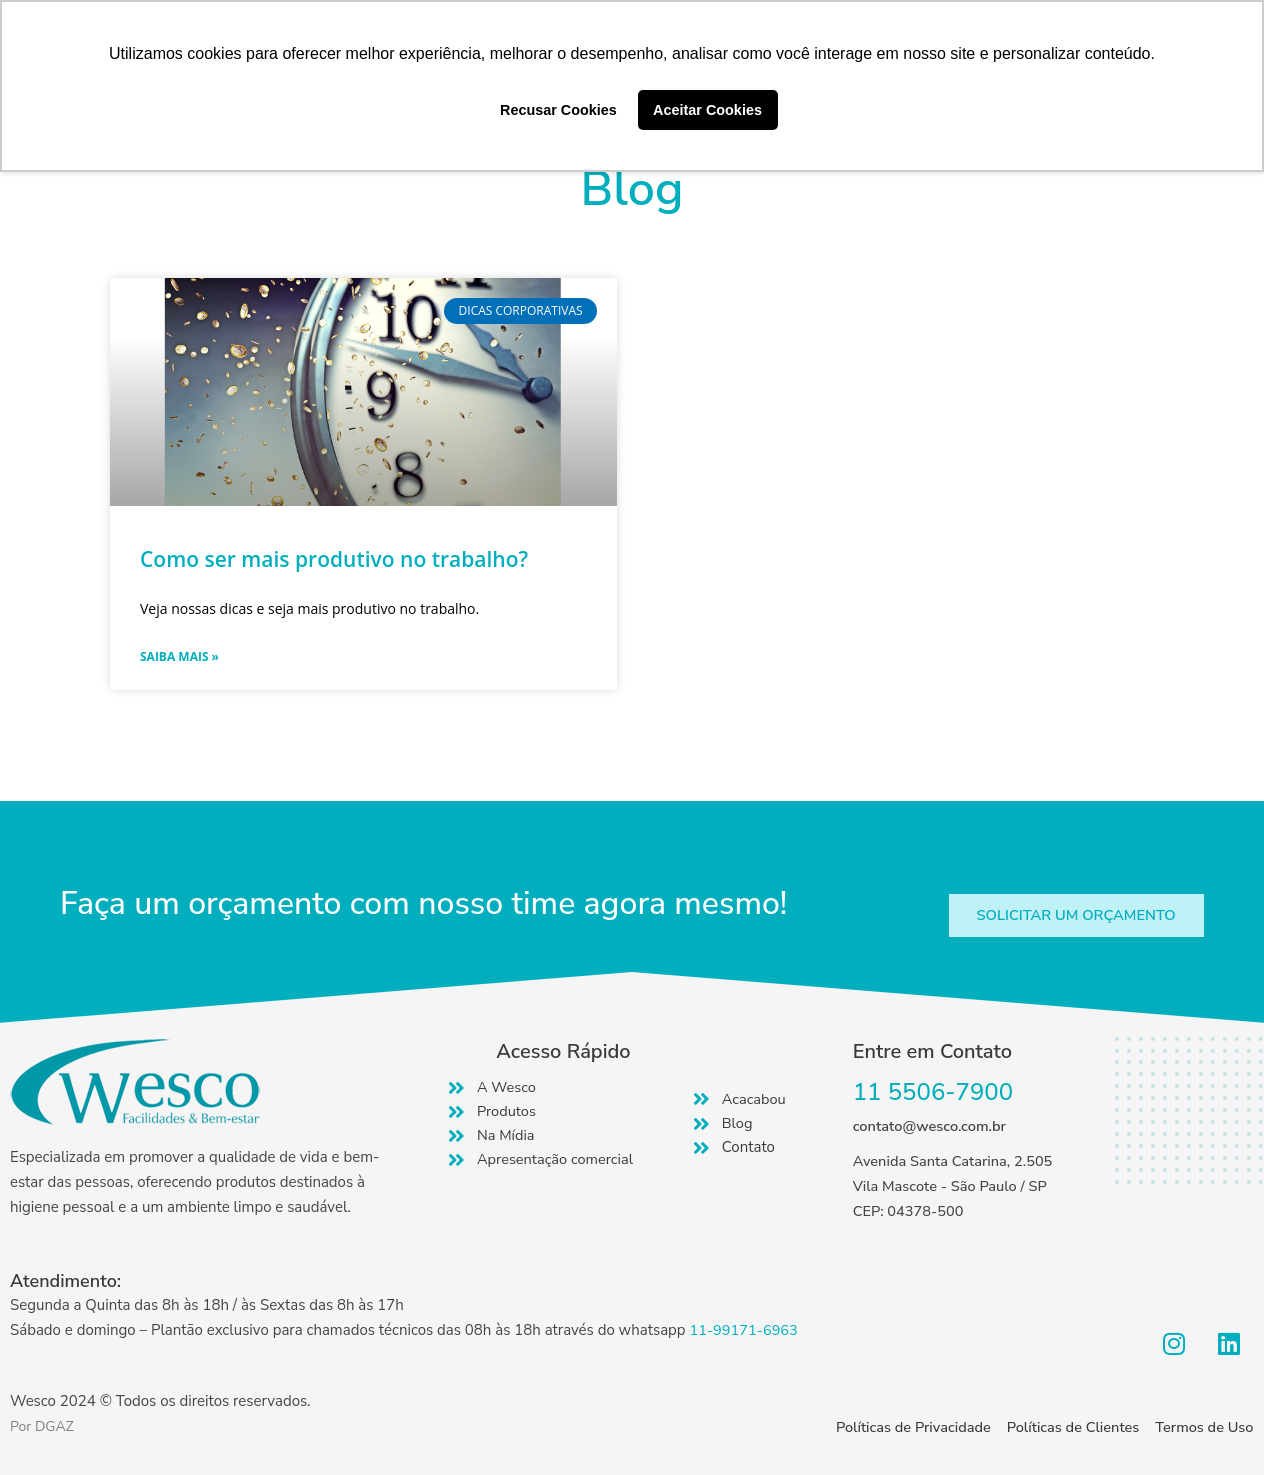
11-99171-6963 (745, 1330)
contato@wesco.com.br (932, 1127)
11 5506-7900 (933, 1093)
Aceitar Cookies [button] (707, 110)
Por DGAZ (44, 1426)
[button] (1071, 915)
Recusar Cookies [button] (558, 110)
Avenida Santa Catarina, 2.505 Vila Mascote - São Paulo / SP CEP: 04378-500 (956, 1187)
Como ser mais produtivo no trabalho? (334, 559)
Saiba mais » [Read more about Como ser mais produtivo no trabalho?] (179, 657)
